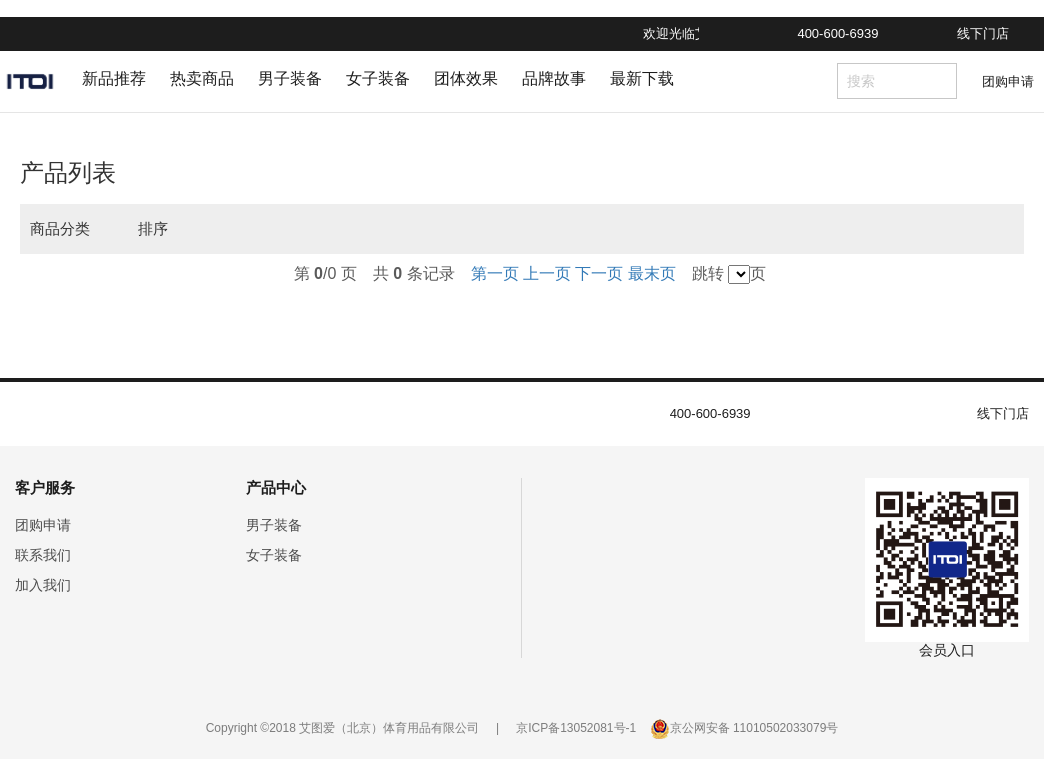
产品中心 (276, 487)
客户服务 (45, 487)
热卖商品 (202, 78)
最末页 (652, 273)
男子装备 (290, 78)
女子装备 (378, 78)
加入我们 (43, 585)
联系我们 (43, 555)
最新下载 (642, 78)
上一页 (547, 273)
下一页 (599, 273)
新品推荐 (114, 78)
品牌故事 (554, 78)
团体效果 (466, 78)
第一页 (495, 273)
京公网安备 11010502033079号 (754, 728)
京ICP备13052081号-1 (576, 728)
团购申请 (1008, 81)
